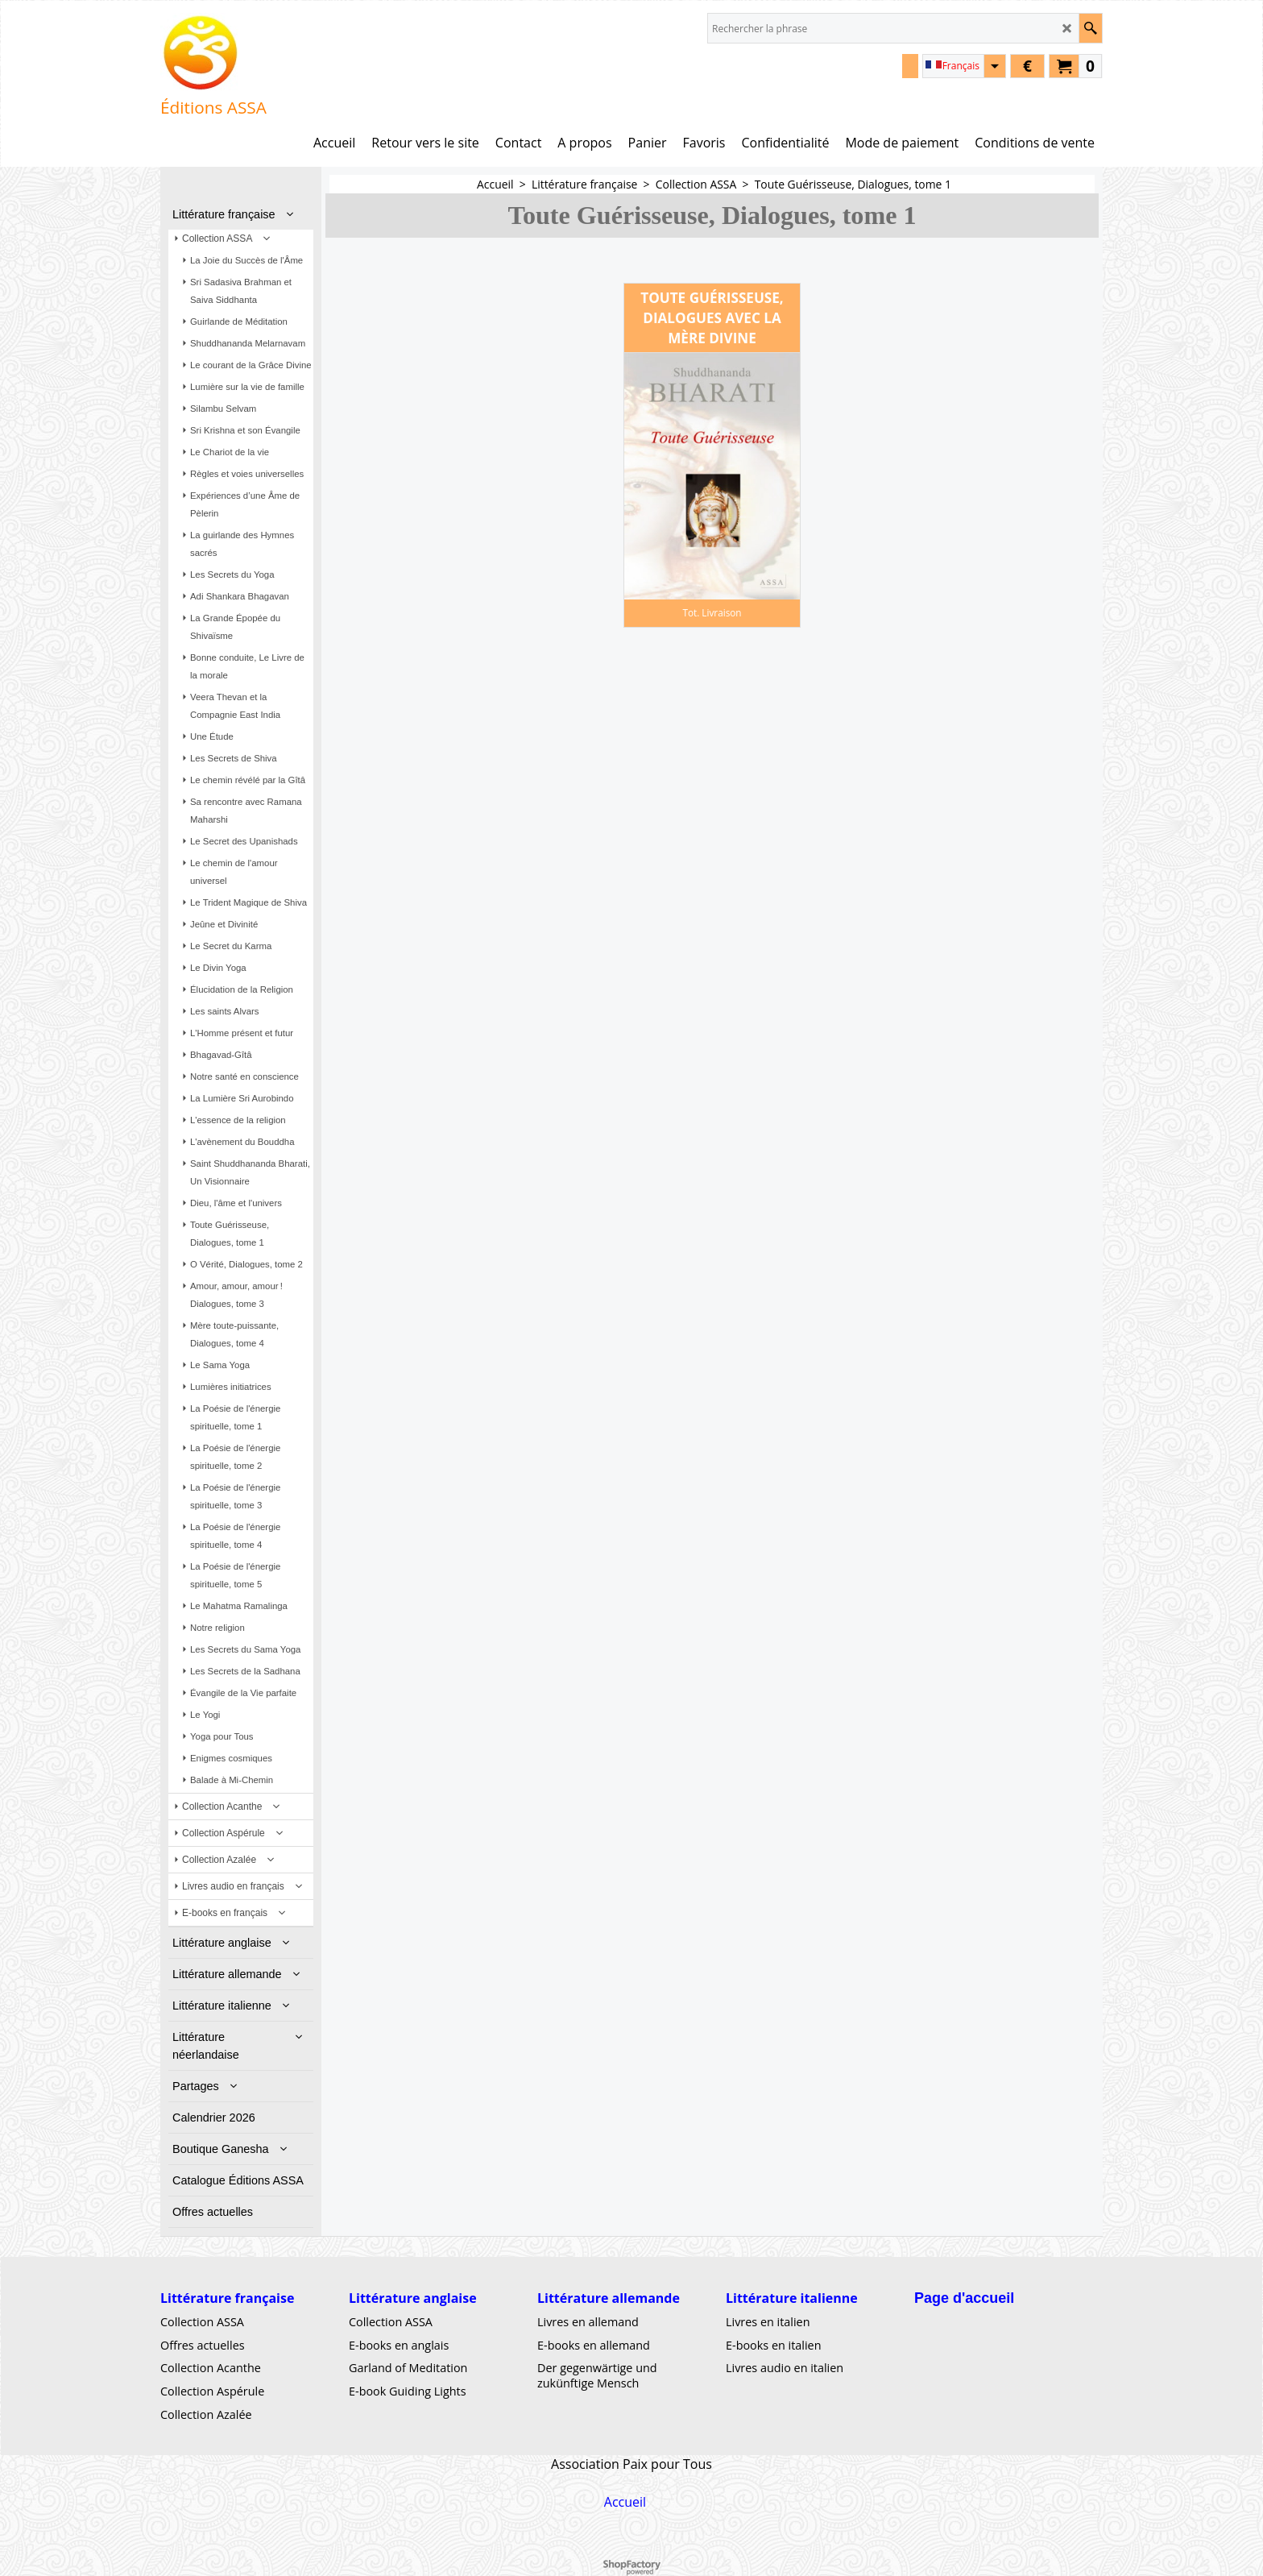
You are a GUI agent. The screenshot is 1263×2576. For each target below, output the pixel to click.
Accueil (625, 2502)
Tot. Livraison (711, 612)
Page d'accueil (964, 2298)
